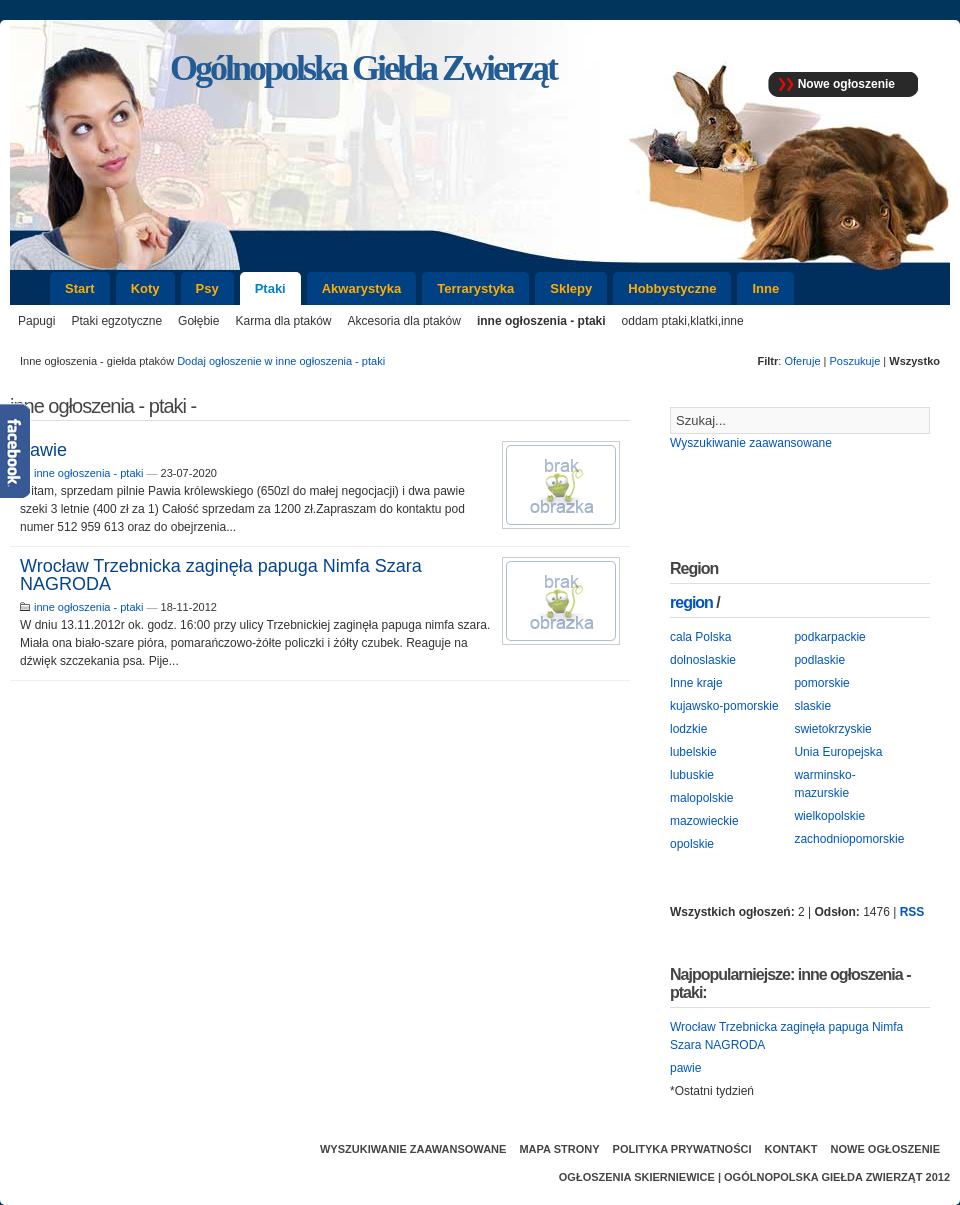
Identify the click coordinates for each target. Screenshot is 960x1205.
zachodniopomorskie (849, 839)
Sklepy (571, 288)
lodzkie (688, 729)
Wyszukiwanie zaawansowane (751, 443)
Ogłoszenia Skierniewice (637, 1177)
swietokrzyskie (832, 729)
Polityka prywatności (682, 1149)
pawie (43, 450)
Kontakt (791, 1149)
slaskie (812, 706)
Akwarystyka (362, 288)
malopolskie (701, 798)
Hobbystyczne (672, 288)
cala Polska (700, 637)
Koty (145, 288)
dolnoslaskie (703, 660)
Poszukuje (855, 361)
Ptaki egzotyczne (116, 321)
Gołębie (198, 321)
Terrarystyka (475, 288)
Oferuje (802, 361)
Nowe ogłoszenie (846, 84)
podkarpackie (829, 637)
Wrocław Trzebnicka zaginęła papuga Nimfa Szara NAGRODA (221, 575)
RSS (912, 912)
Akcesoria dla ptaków (404, 321)
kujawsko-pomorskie (724, 706)
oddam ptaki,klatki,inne (683, 321)
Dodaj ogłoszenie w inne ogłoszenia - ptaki (281, 361)
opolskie (692, 844)
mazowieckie (704, 821)
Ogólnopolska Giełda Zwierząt (823, 1177)
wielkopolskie (829, 816)
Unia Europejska (838, 752)
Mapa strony (559, 1149)
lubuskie (692, 775)
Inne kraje (696, 683)
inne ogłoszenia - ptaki (541, 321)
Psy (207, 288)
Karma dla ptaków (283, 321)
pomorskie (821, 683)
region (691, 602)
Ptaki (270, 288)
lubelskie (693, 752)
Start (80, 288)
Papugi (36, 321)
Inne (765, 288)
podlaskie (819, 660)
